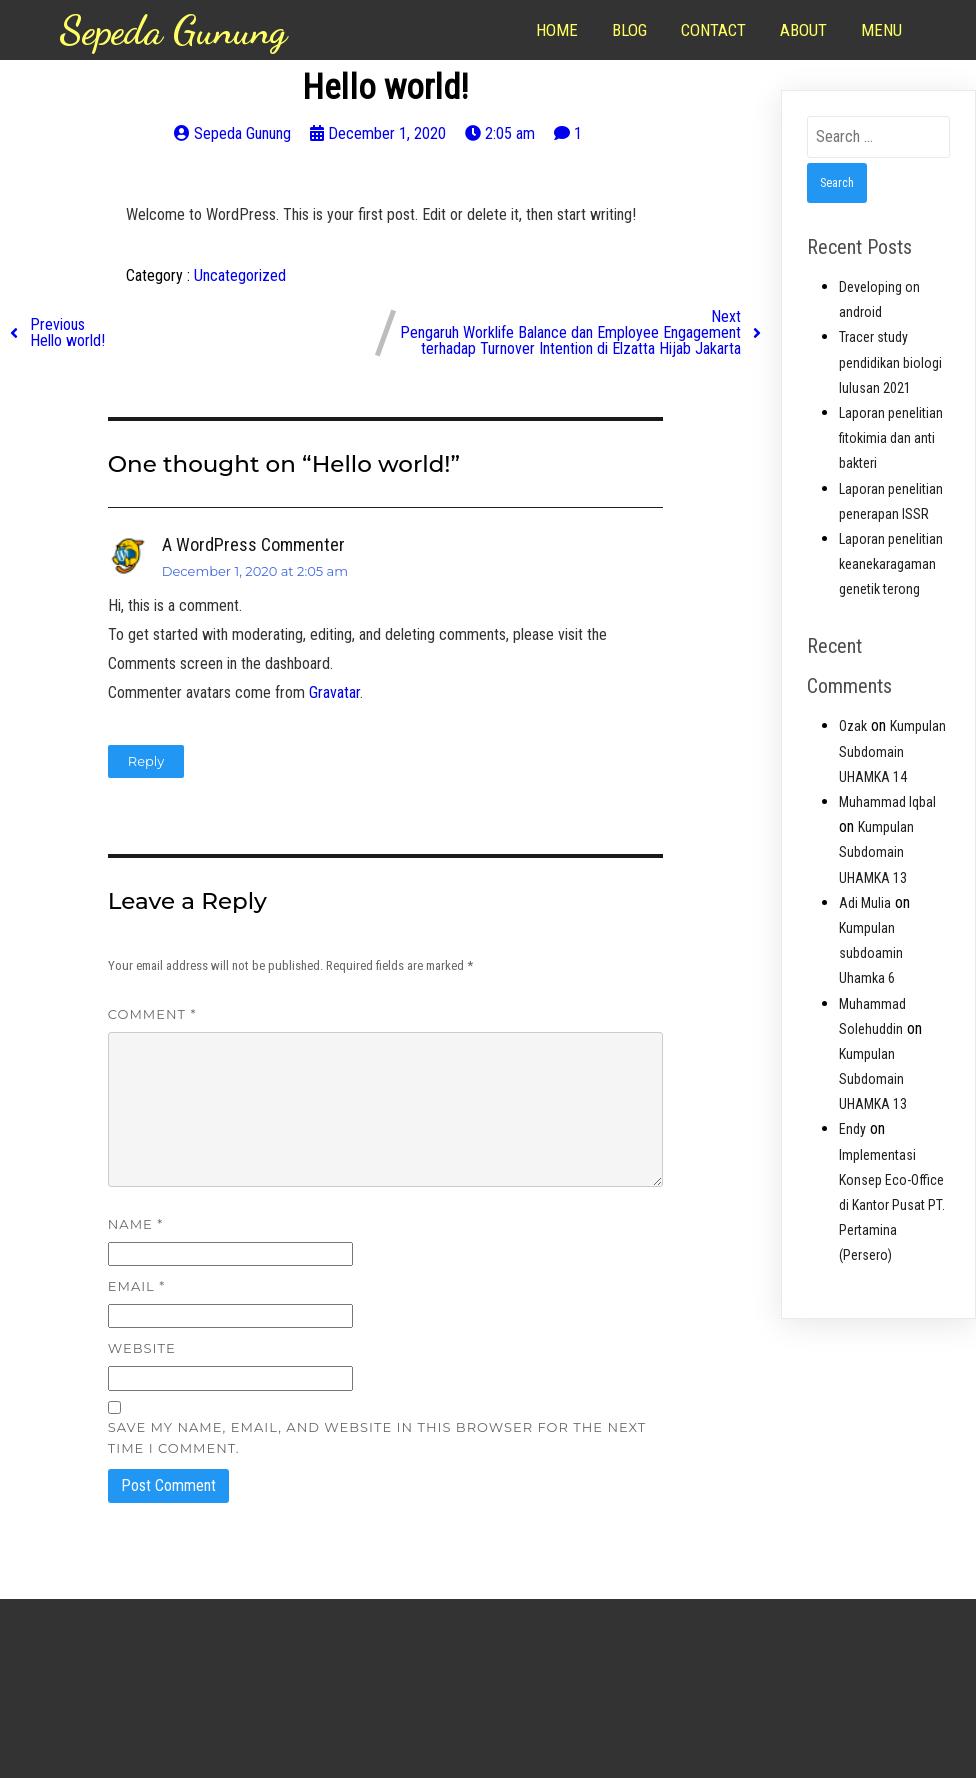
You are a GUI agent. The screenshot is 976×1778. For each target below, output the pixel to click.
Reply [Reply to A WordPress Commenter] (146, 761)
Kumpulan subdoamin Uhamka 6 (871, 953)
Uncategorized (240, 275)
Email (136, 1286)
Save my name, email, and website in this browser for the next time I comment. (377, 1437)
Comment (152, 1014)
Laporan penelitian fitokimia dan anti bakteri (891, 438)
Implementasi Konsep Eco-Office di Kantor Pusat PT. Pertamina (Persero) (892, 1205)
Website (142, 1348)
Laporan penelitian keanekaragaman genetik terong (891, 564)
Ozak (853, 726)
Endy (852, 1129)
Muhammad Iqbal (887, 802)
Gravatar (334, 692)
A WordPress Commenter (253, 544)
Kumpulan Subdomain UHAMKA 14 (892, 751)
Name (135, 1224)
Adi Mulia (865, 903)
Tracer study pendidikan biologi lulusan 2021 (890, 362)
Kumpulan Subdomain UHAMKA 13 (876, 852)
